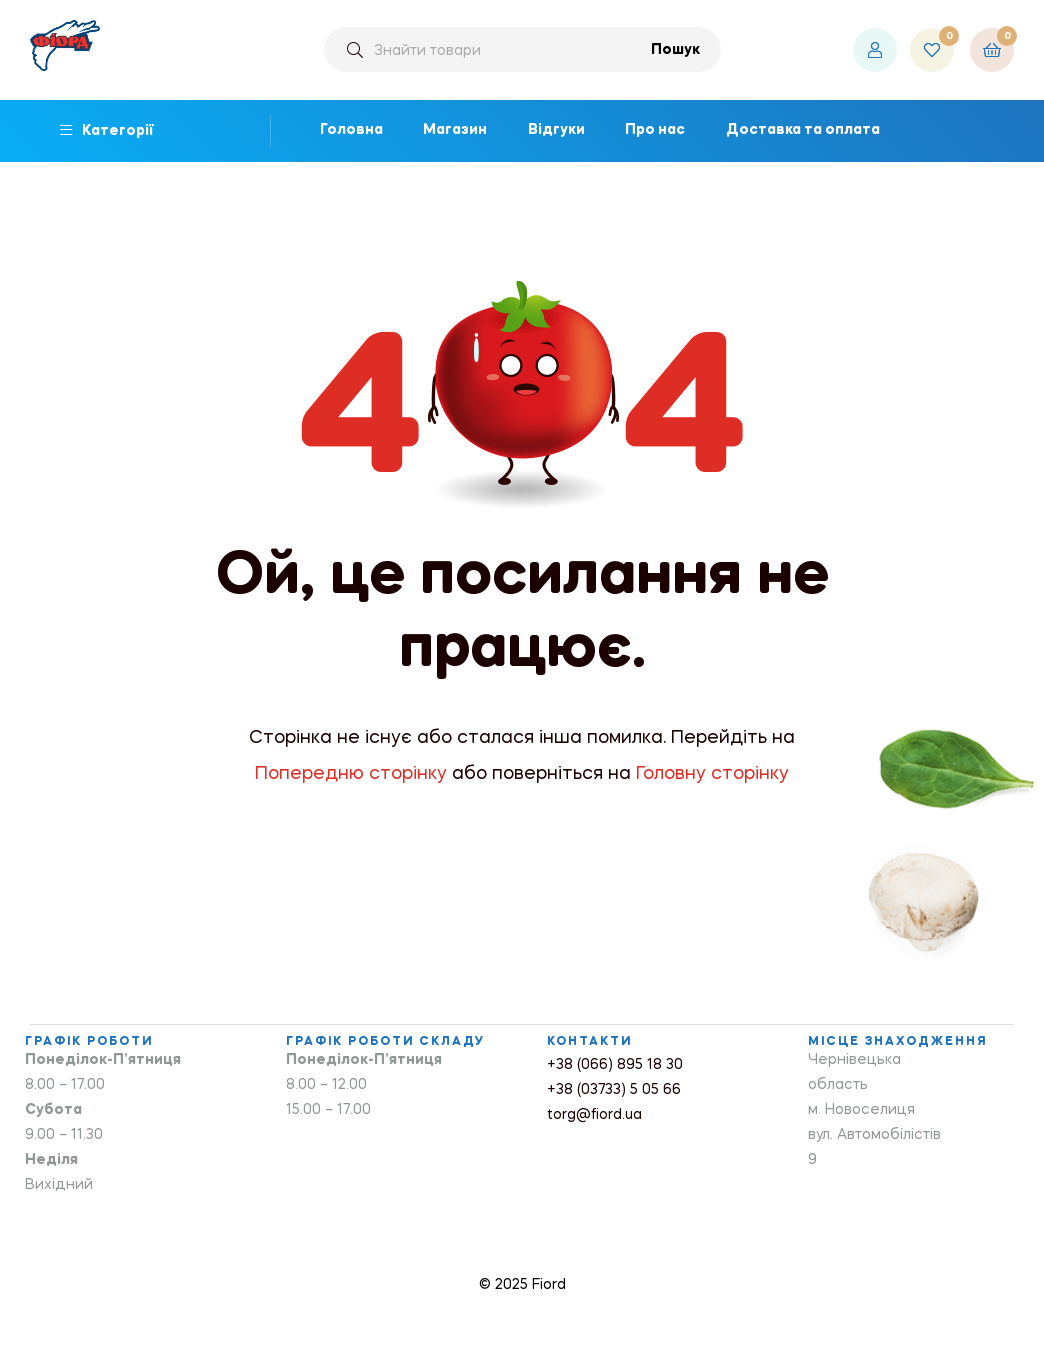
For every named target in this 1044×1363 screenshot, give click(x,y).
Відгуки (556, 130)
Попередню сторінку (351, 774)
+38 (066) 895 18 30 (615, 1065)
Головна (351, 130)
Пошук (675, 50)
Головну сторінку (712, 774)
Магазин (455, 130)
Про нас (655, 130)
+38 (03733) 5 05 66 (614, 1090)
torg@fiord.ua (594, 1115)
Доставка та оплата (803, 130)
